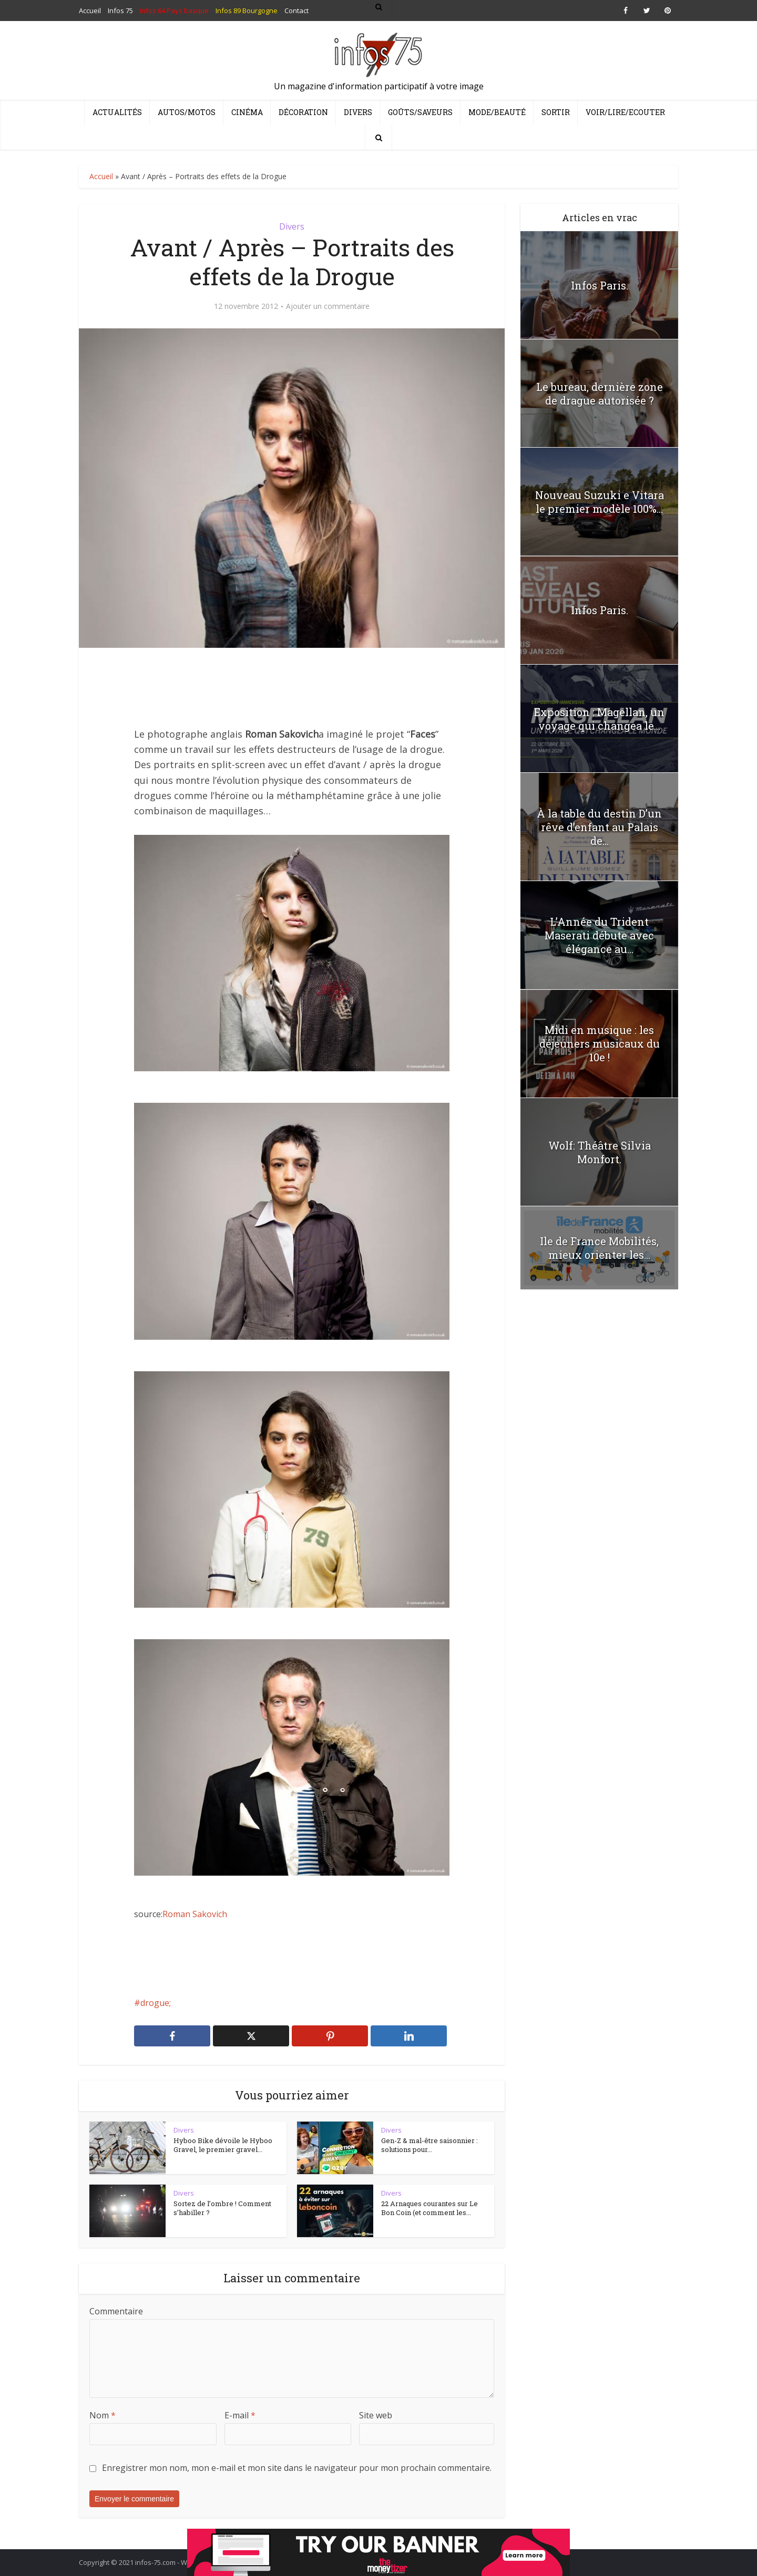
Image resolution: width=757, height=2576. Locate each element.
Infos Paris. (599, 285)
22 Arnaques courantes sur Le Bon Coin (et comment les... (429, 2208)
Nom (102, 2415)
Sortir (555, 112)
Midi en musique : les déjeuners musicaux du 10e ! (599, 1043)
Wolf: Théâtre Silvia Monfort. (599, 1152)
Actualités (117, 112)
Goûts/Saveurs (420, 112)
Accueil (101, 176)
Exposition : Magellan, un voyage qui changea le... (599, 718)
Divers (358, 112)
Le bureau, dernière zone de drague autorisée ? (599, 393)
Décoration (303, 112)
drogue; (155, 2003)
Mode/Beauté (497, 112)
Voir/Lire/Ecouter (625, 112)
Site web (375, 2415)
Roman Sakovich (194, 1914)
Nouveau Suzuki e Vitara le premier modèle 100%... (599, 501)
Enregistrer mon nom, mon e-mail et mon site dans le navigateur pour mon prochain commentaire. (297, 2468)
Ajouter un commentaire (328, 306)
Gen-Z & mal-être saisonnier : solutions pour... (429, 2145)
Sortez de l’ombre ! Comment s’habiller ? (222, 2208)
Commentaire (116, 2311)
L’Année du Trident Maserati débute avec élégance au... (599, 935)
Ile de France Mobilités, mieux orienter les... (599, 1247)
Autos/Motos (187, 112)
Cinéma (247, 112)
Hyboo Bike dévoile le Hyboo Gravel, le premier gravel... (222, 2145)
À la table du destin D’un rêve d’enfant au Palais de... (599, 826)
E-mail (239, 2415)
